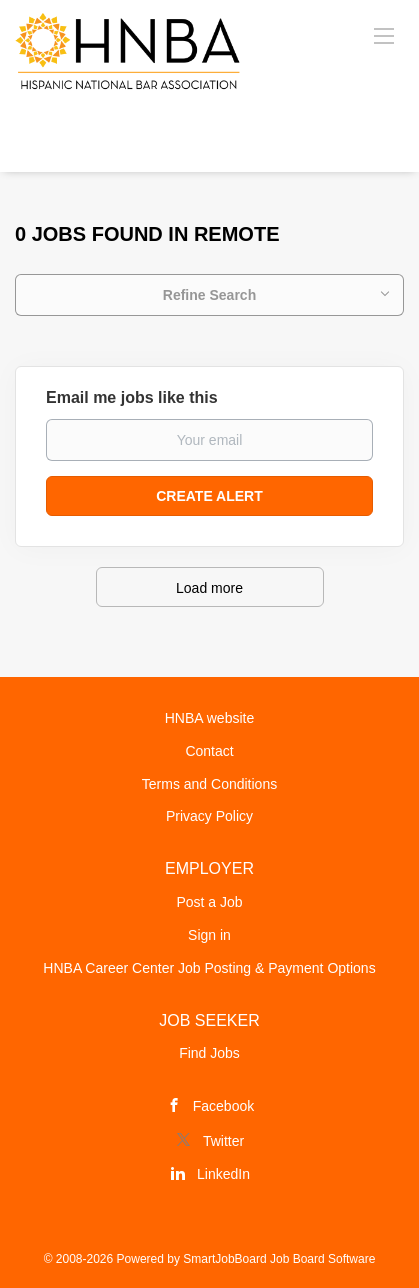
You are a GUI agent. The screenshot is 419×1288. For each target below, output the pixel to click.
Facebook (223, 1106)
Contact (209, 751)
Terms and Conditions (209, 784)
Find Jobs (209, 1053)
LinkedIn (223, 1174)
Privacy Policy (209, 816)
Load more (209, 588)
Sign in (209, 935)
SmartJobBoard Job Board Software (279, 1259)
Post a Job (209, 902)
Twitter (223, 1141)
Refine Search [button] (209, 295)
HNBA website (209, 718)
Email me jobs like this (132, 397)
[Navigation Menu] (384, 35)
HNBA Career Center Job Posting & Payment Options (209, 968)
